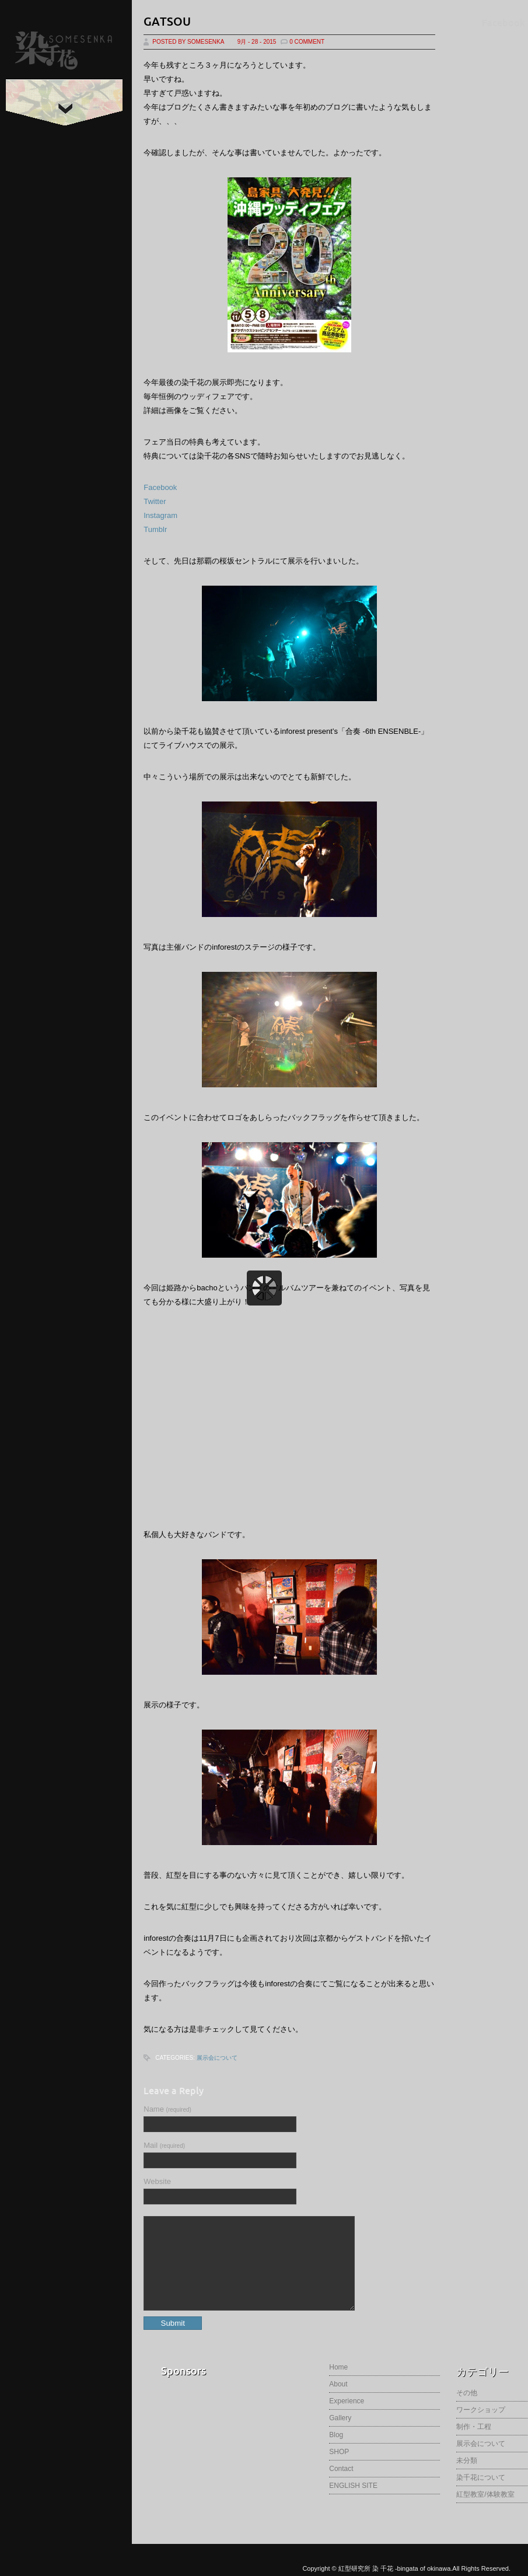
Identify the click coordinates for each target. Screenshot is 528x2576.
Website (157, 2181)
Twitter (155, 501)
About (338, 2402)
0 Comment (306, 41)
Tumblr (155, 529)
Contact (341, 2486)
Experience (346, 2418)
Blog (336, 2452)
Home (338, 2385)
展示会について (217, 2057)
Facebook (160, 487)
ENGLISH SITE (353, 2503)
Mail (164, 2145)
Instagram (160, 515)
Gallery (340, 2435)
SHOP (339, 2469)
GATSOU (167, 21)
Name (167, 2109)
